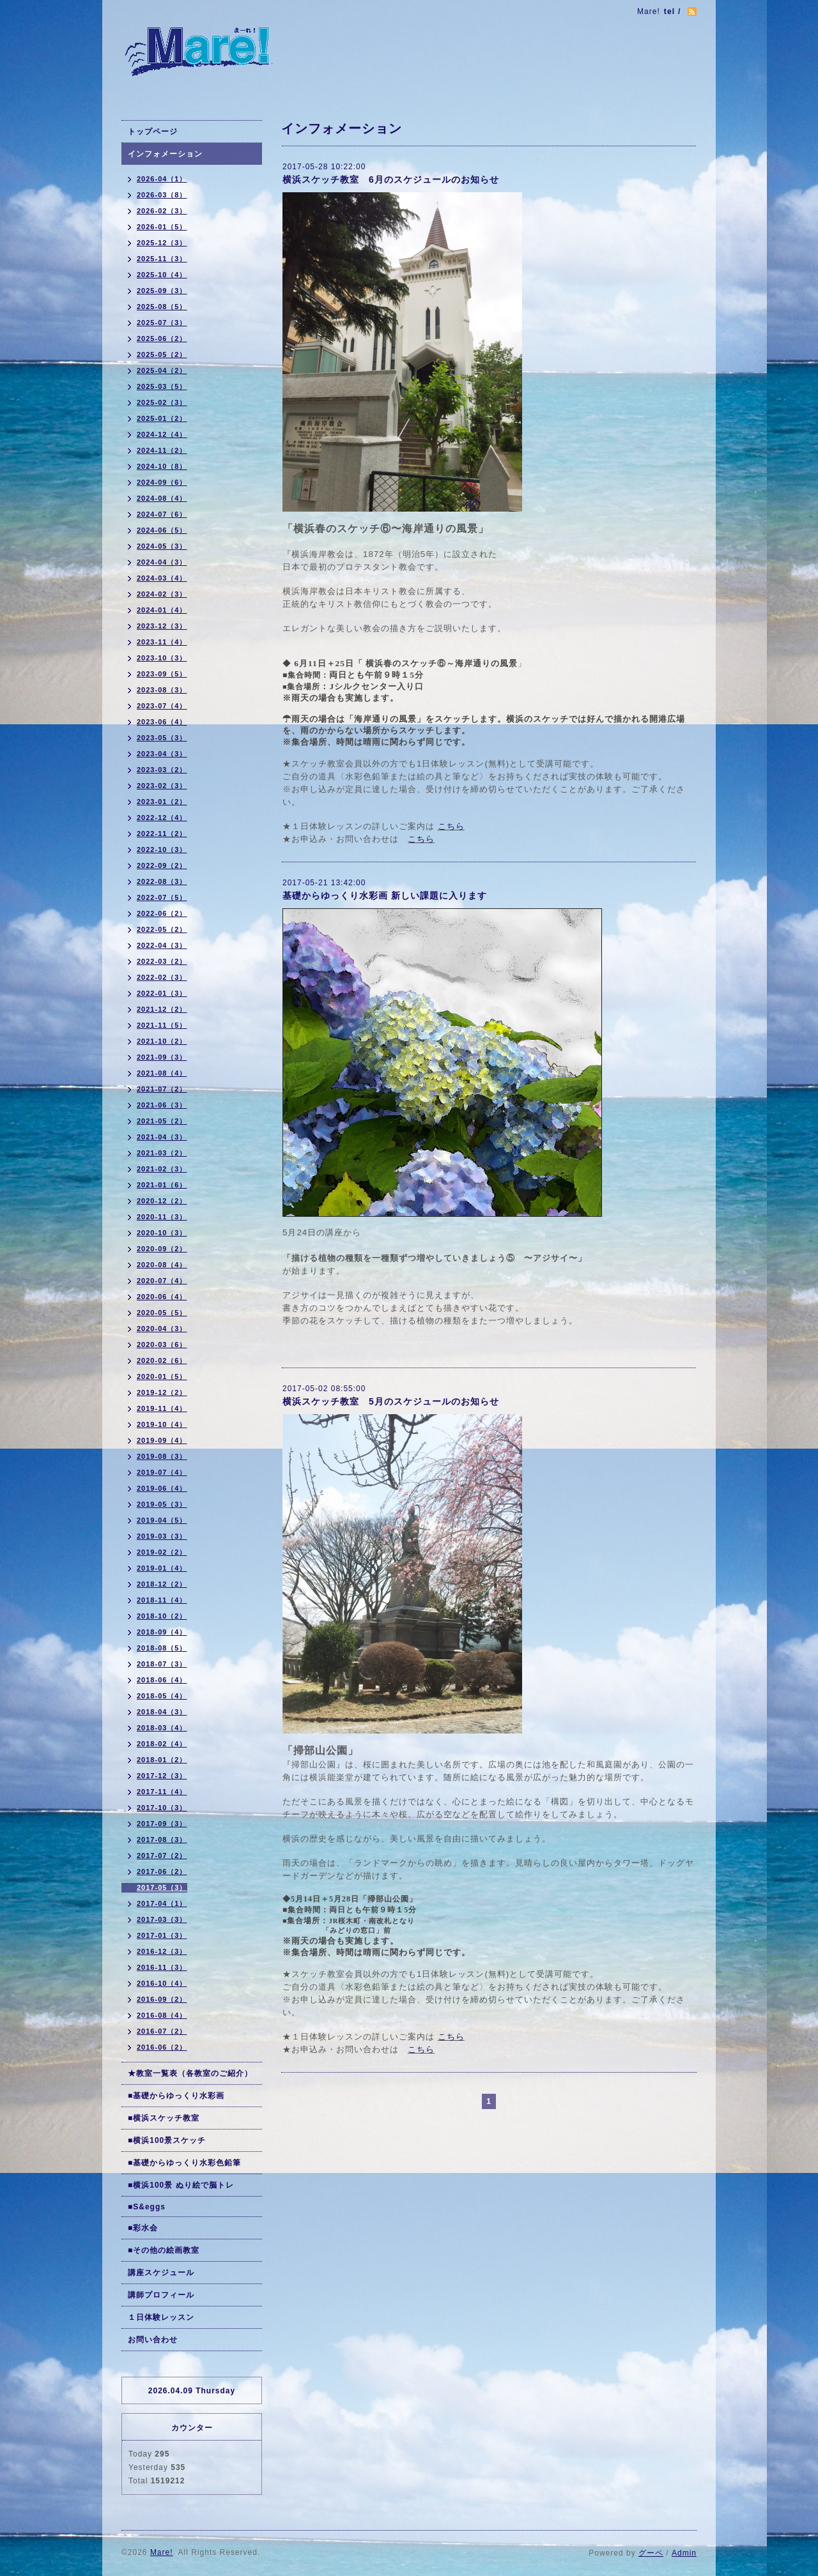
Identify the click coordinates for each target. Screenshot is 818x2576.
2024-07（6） (162, 514)
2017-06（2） (162, 1871)
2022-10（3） (162, 849)
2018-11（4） (162, 1600)
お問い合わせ (153, 2339)
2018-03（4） (162, 1728)
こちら (451, 826)
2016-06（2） (162, 2047)
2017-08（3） (162, 1839)
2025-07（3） (162, 322)
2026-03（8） (162, 195)
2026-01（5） (162, 227)
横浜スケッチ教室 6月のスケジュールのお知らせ (390, 179)
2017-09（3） (162, 1823)
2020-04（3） (162, 1328)
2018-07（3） (162, 1664)
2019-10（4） (162, 1424)
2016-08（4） (162, 2015)
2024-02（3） (162, 594)
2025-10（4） (162, 274)
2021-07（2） (162, 1089)
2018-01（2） (162, 1760)
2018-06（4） (162, 1680)
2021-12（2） (162, 1009)
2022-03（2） (162, 961)
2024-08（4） (162, 498)
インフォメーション (165, 153)
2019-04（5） (162, 1520)
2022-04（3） (162, 945)
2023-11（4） (162, 642)
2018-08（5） (162, 1648)
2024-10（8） (162, 466)
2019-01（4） (162, 1568)
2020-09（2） (162, 1249)
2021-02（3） (162, 1169)
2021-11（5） (162, 1025)
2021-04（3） (162, 1137)
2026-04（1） (162, 179)
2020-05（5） (162, 1312)
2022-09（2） (162, 865)
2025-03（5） (162, 386)
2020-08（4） (162, 1265)
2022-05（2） (162, 929)
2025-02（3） (162, 402)
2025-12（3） (162, 243)
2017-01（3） (162, 1935)
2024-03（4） (162, 578)
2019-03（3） (162, 1536)
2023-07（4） (162, 706)
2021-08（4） (162, 1073)
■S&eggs (147, 2206)
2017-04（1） (162, 1903)
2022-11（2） (162, 833)
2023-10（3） (162, 658)
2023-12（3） (162, 626)
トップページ (153, 131)
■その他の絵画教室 (163, 2250)
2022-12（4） (162, 817)
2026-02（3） (162, 211)
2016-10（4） (162, 1983)
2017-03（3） (162, 1919)
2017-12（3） (162, 1776)
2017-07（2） (162, 1855)
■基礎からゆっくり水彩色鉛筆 (184, 2162)
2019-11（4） (162, 1408)
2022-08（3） (162, 881)
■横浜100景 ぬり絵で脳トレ (181, 2185)
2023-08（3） (162, 690)
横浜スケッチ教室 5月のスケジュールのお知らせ (390, 1401)
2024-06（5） (162, 530)
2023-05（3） (162, 738)
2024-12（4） (162, 434)
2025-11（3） (162, 259)
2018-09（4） (162, 1632)
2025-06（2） (162, 338)
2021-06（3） (162, 1105)
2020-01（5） (162, 1376)
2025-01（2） (162, 418)
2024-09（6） (162, 482)
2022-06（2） (162, 913)
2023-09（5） (162, 674)
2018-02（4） (162, 1744)
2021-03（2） (162, 1153)
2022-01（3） (162, 993)
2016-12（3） (162, 1951)
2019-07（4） (162, 1472)
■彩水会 (143, 2227)
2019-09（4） (162, 1440)
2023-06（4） (162, 722)
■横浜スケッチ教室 (163, 2118)
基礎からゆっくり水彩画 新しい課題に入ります (384, 895)
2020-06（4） (162, 1296)
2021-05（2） (162, 1121)
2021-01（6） (162, 1185)
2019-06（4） (162, 1488)
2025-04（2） (162, 370)
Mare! (161, 2552)
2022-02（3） (162, 977)
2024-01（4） (162, 610)
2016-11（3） (162, 1967)
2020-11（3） (162, 1217)
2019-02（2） (162, 1552)
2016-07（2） (162, 2031)
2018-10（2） (162, 1616)
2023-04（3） (162, 754)
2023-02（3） (162, 785)
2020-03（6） (162, 1344)
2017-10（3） (162, 1807)
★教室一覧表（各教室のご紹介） (190, 2073)
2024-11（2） (162, 450)
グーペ (650, 2553)
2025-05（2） (162, 354)
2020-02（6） (162, 1360)
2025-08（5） (162, 306)
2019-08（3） (162, 1456)
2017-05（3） (162, 1887)
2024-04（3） (162, 562)
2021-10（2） (162, 1041)
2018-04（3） (162, 1712)
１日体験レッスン (161, 2317)
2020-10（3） (162, 1233)
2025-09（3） (162, 290)
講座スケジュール (161, 2272)
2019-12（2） (162, 1392)
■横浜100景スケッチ (167, 2140)
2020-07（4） (162, 1280)
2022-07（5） (162, 897)
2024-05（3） (162, 546)
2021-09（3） (162, 1057)
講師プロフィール (161, 2294)
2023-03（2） (162, 770)
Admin (684, 2553)
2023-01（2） (162, 801)
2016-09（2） (162, 1999)
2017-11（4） (162, 1791)
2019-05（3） (162, 1504)
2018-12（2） (162, 1584)
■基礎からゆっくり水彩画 (176, 2095)
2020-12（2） (162, 1201)
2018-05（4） (162, 1696)
